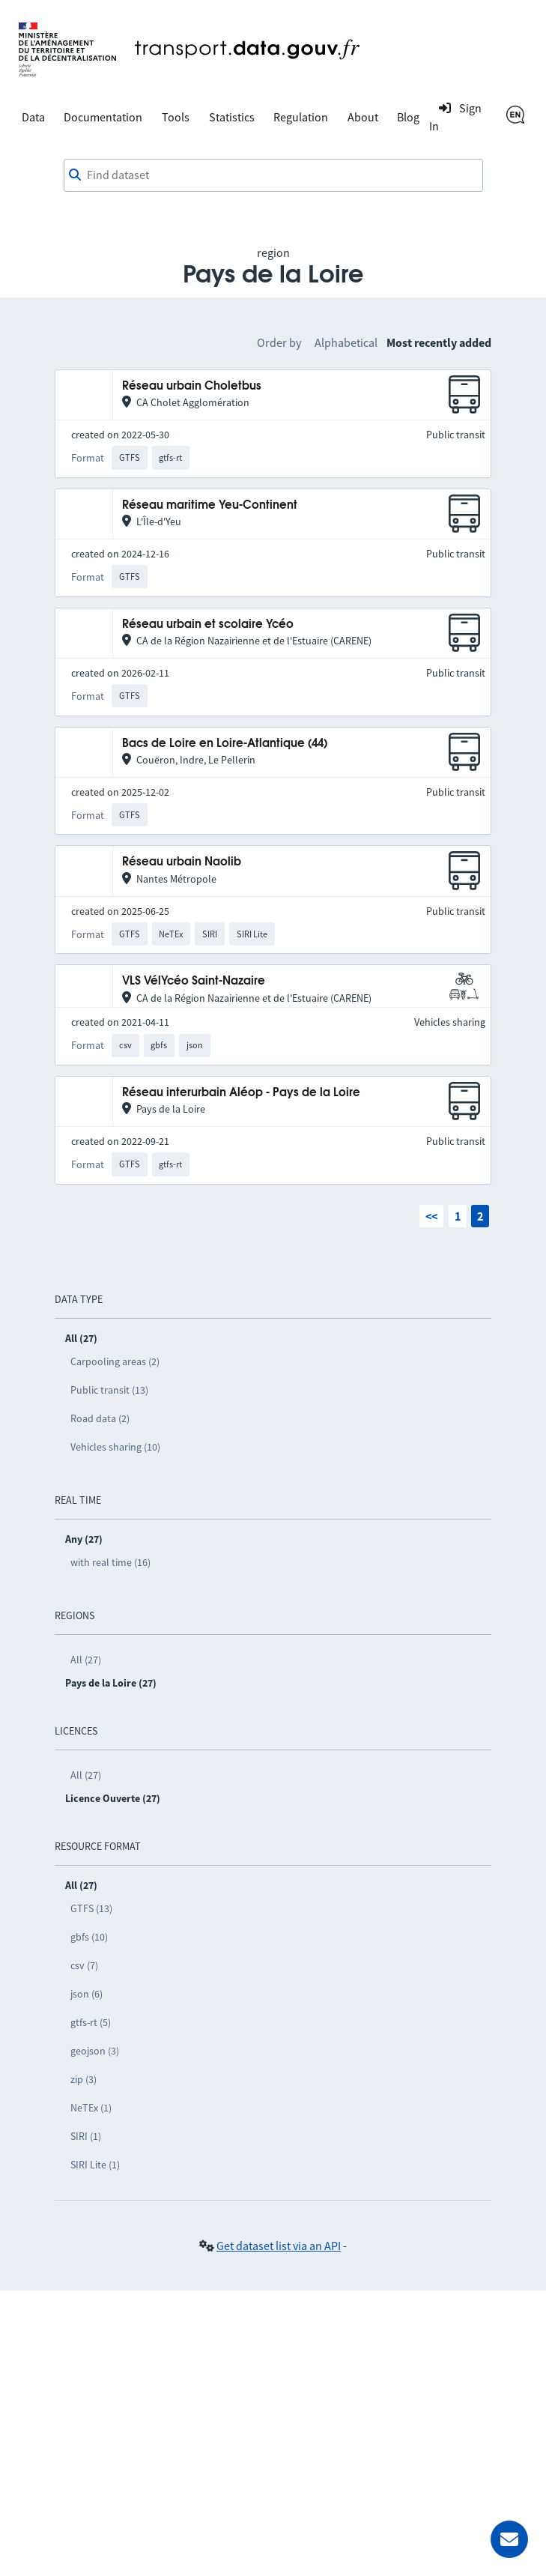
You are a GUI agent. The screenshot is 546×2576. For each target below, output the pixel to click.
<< (431, 1216)
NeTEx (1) (91, 2107)
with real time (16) (110, 1562)
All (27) (85, 1659)
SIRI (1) (85, 2136)
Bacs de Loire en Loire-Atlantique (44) (224, 743)
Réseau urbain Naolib (181, 862)
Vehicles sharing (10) (115, 1447)
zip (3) (83, 2079)
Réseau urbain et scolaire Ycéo (208, 624)
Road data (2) (100, 1418)
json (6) (86, 1994)
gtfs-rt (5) (90, 2022)
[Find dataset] (273, 175)
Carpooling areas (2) (115, 1361)
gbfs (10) (89, 1937)
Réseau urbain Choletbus (191, 386)
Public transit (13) (109, 1390)
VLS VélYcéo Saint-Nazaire (193, 981)
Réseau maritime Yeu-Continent (209, 505)
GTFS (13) (91, 1908)
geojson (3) (94, 2051)
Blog (408, 116)
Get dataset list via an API (278, 2245)
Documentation (103, 116)
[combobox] (273, 175)
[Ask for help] (509, 2539)
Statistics (232, 116)
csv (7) (84, 1965)
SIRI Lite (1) (95, 2164)
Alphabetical (346, 342)
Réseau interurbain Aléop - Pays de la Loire (241, 1092)
